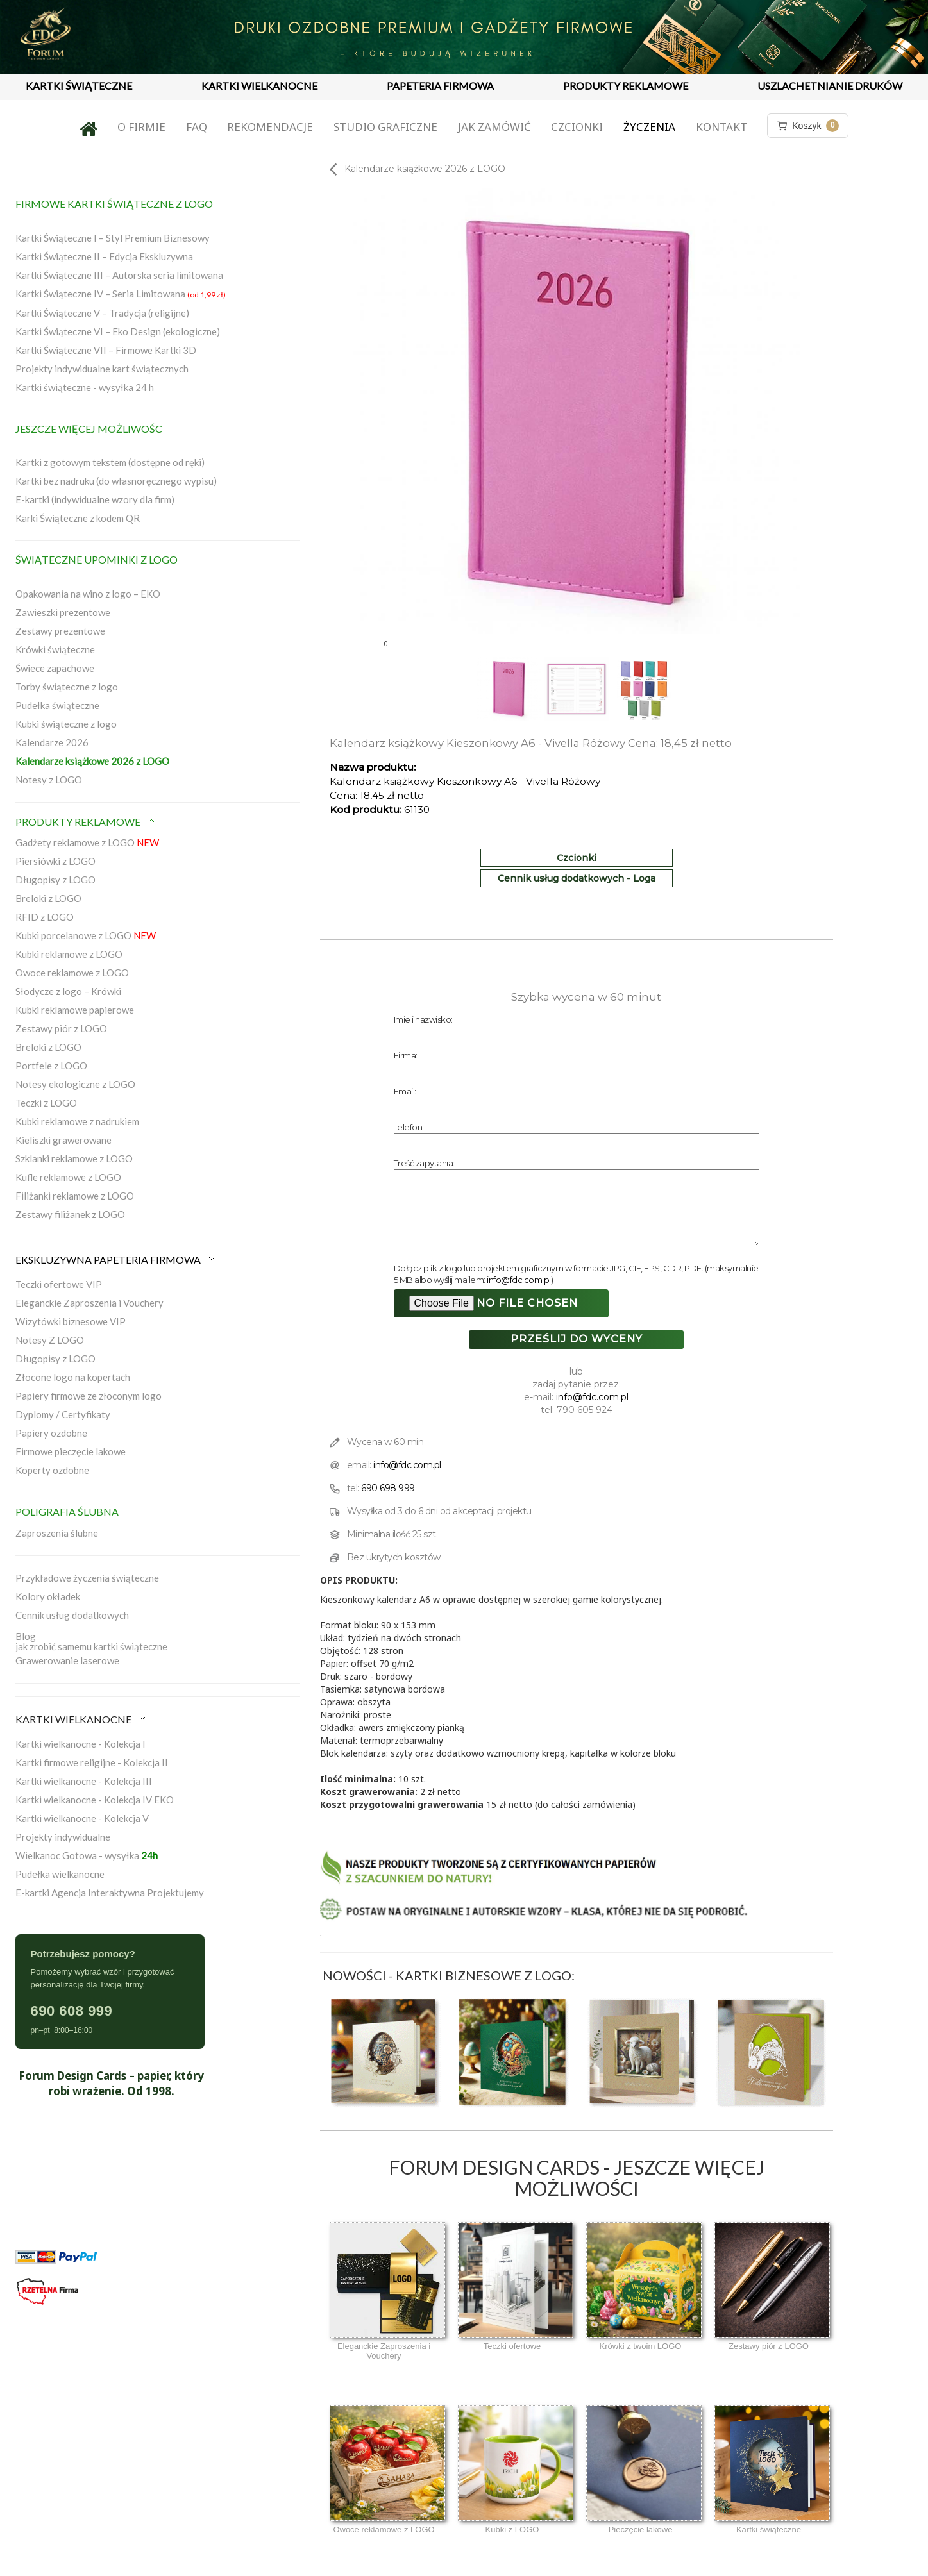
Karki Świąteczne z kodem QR (77, 518)
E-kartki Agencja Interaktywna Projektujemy (109, 1892)
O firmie (141, 126)
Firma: (406, 1055)
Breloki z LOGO (48, 898)
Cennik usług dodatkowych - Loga (576, 878)
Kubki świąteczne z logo (66, 724)
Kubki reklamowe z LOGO (68, 954)
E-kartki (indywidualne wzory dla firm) (94, 499)
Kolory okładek (47, 1596)
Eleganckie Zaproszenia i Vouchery (89, 1303)
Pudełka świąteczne (57, 705)
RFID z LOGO (44, 917)
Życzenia (649, 126)
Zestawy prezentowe (60, 631)
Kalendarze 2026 (52, 742)
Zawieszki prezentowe (62, 612)
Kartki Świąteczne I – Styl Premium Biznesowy (112, 238)
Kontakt (721, 126)
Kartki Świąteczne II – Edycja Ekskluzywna (104, 256)
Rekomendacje (270, 126)
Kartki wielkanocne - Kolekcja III (83, 1781)
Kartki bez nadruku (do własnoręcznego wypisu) (116, 481)
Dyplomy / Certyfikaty (62, 1414)
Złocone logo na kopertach (72, 1377)
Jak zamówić (494, 126)
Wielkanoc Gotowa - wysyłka (86, 1855)
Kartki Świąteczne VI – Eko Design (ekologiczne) (117, 331)
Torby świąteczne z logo (66, 686)
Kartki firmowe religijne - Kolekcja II (91, 1762)
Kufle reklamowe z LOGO (68, 1177)
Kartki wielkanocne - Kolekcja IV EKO (94, 1799)
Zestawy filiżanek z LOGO (70, 1214)
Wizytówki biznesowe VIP (70, 1321)
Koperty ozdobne (52, 1470)
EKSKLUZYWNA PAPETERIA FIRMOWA (116, 1259)
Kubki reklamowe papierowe (74, 1010)
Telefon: (409, 1127)
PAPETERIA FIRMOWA (440, 85)
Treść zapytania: (424, 1163)
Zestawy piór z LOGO (61, 1028)
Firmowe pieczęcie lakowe (70, 1451)
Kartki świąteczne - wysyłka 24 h (84, 387)
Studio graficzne (385, 126)
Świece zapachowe (54, 668)
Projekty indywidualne (62, 1837)
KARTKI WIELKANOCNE (259, 85)
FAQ (196, 126)
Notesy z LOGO (48, 779)
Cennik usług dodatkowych (72, 1615)
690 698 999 (388, 1488)
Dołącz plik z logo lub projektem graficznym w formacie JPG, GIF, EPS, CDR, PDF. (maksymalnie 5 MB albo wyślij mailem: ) (576, 1274)
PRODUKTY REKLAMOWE (625, 85)
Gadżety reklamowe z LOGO (87, 842)
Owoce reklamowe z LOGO (72, 972)
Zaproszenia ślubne (56, 1533)
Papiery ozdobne (51, 1433)
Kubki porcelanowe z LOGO (85, 935)
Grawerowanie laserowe (67, 1660)
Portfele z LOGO (51, 1065)
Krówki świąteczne (55, 649)
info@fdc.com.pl (519, 1280)
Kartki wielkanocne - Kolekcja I (80, 1744)
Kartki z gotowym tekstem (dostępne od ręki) (110, 462)
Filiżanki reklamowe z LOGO (74, 1195)
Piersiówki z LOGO (55, 861)
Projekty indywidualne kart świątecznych (102, 368)
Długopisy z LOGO (55, 879)
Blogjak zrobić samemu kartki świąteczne (91, 1641)
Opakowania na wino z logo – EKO (87, 593)
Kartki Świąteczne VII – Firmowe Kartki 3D (105, 350)
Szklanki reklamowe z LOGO (74, 1158)
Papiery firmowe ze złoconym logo (88, 1395)
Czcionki (577, 126)
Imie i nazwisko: (423, 1019)
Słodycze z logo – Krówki (68, 991)
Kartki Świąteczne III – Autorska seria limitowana (119, 275)
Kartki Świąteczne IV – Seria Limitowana (120, 293)
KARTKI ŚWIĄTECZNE (79, 85)
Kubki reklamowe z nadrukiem (77, 1121)
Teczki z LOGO (46, 1102)
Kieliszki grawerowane (63, 1140)
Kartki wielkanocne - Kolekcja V (82, 1818)
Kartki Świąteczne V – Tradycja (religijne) (102, 313)
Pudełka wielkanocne (60, 1874)
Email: (405, 1091)
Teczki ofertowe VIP (58, 1284)
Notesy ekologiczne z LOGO (75, 1084)
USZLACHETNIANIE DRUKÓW (829, 85)
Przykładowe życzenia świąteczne (87, 1578)
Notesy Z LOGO (49, 1340)
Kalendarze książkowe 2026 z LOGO (92, 761)
